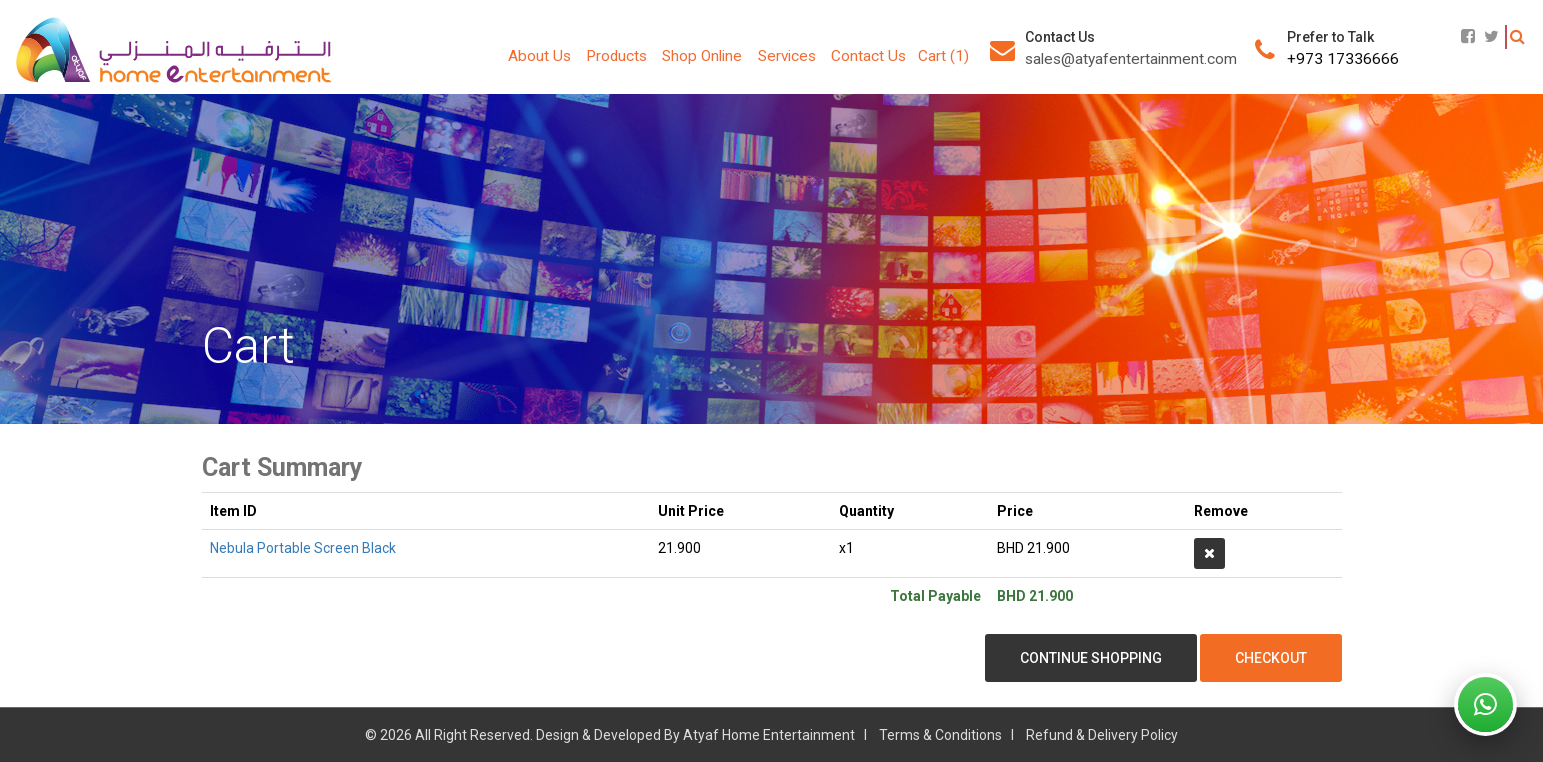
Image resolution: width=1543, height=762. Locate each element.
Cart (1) (943, 56)
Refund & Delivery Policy (1102, 735)
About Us (539, 56)
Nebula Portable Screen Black (303, 548)
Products (616, 56)
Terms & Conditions (940, 735)
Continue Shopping (1091, 658)
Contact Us (868, 56)
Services (787, 56)
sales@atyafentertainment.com (1131, 59)
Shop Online (702, 56)
